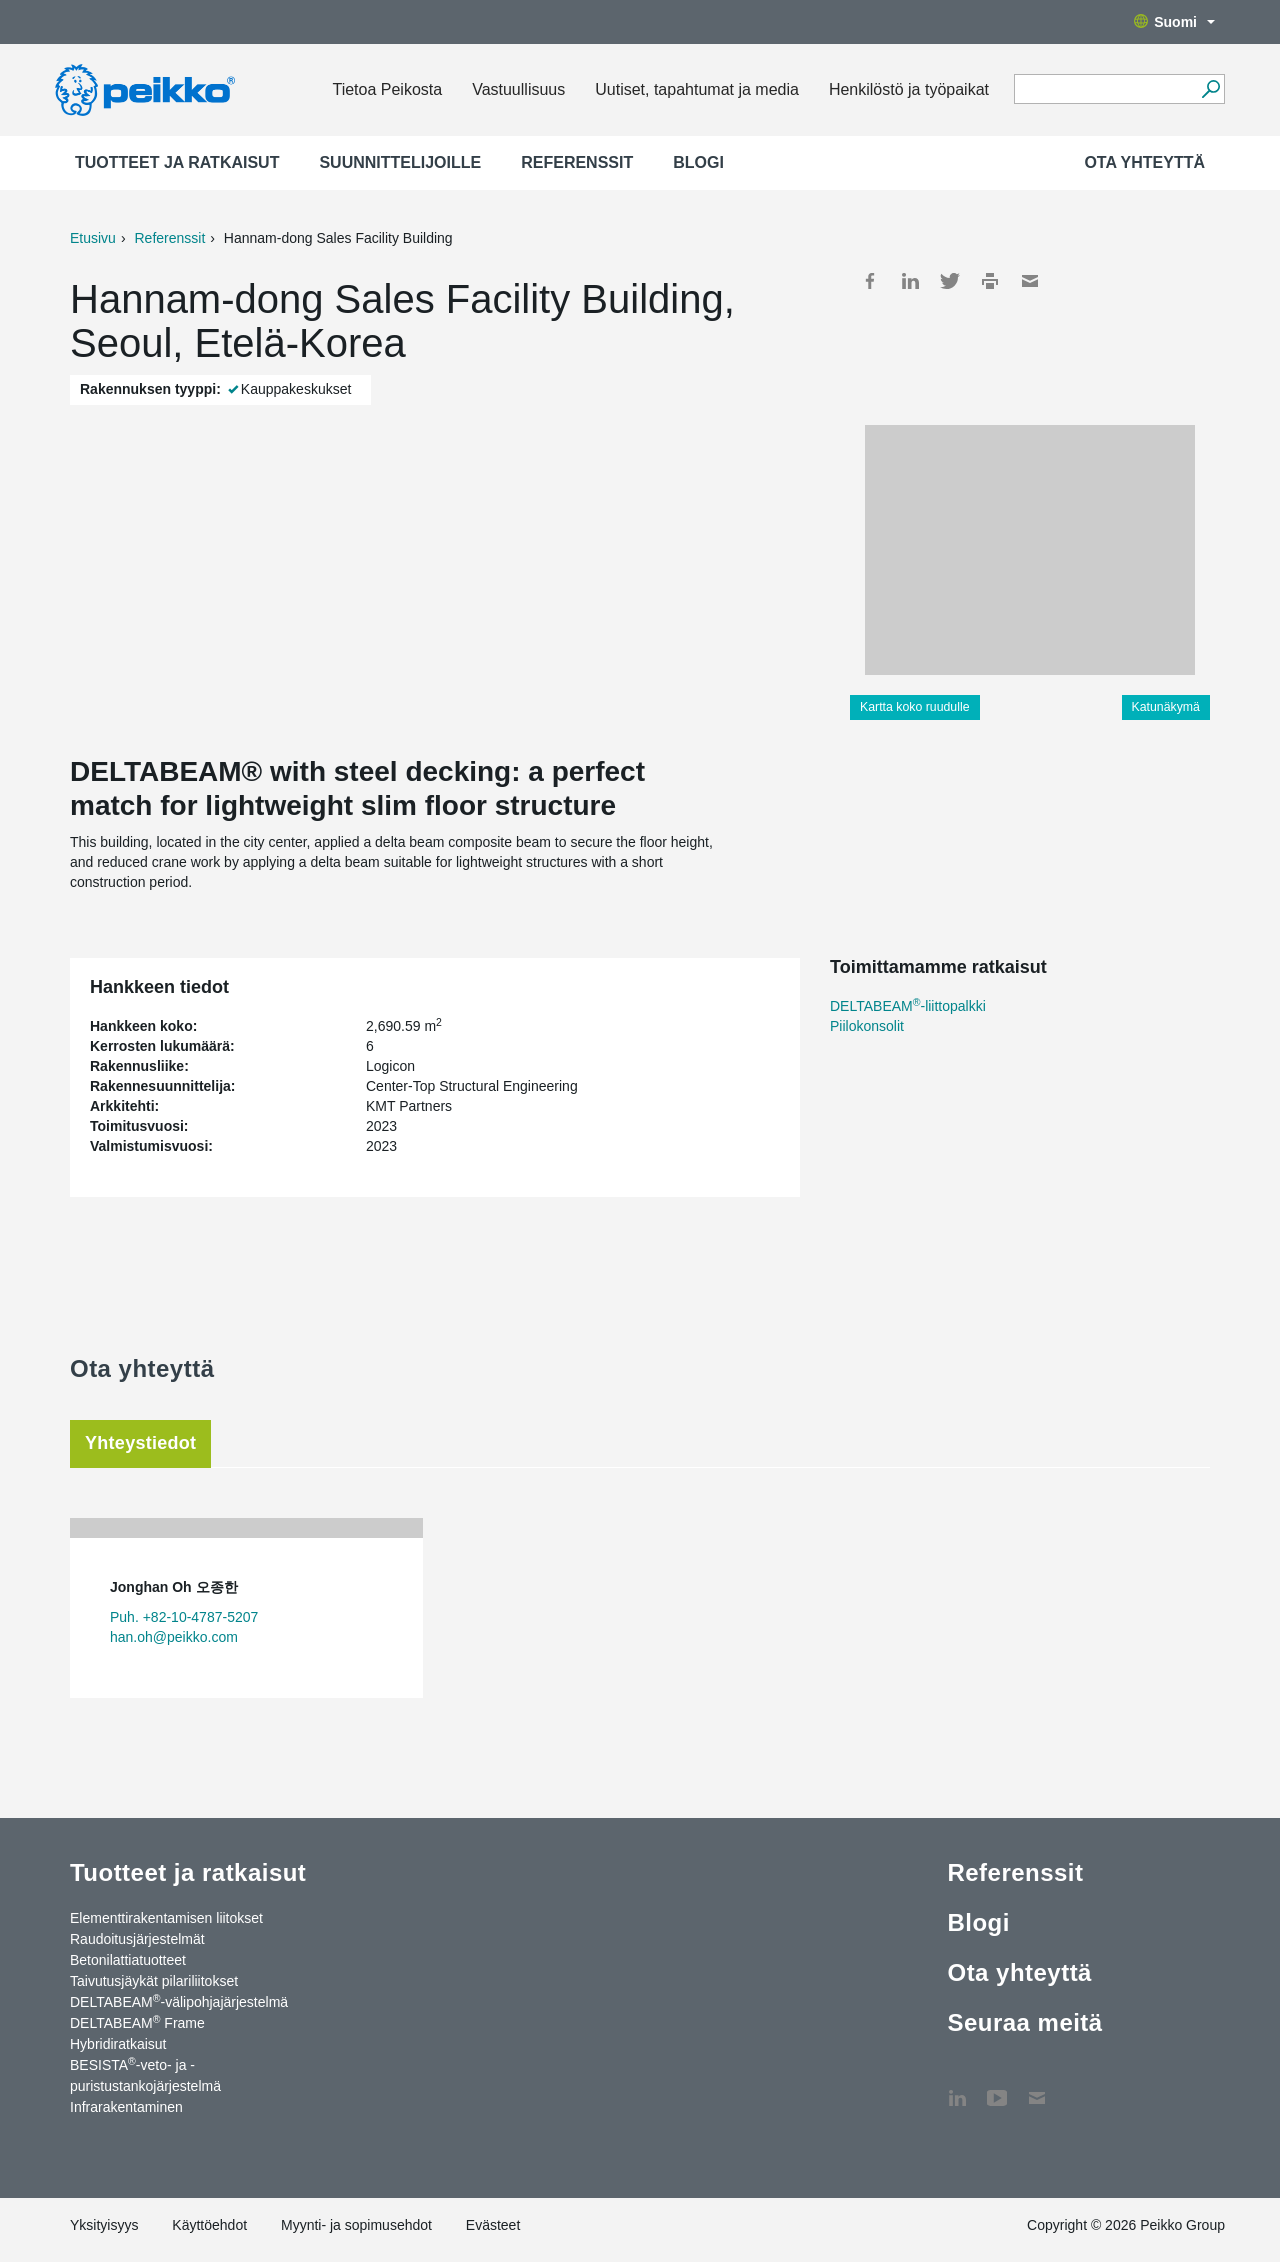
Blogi (698, 162)
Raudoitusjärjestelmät (137, 1939)
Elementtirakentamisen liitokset (166, 1918)
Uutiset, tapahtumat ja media (697, 89)
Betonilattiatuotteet (128, 1960)
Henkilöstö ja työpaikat (909, 89)
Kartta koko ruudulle (915, 707)
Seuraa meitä (1024, 2022)
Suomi (1174, 22)
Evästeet (493, 2225)
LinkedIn (910, 281)
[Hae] (1210, 89)
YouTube (997, 2088)
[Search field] (1104, 90)
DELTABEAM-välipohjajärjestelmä (179, 2001)
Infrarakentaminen (126, 2107)
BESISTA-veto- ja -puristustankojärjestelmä (145, 2074)
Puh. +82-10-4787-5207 (184, 1617)
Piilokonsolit (867, 1026)
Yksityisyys (104, 2225)
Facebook (870, 281)
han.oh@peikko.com (174, 1637)
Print (990, 281)
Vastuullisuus (518, 89)
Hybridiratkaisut (118, 2044)
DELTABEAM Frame (137, 2022)
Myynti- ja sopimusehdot (356, 2225)
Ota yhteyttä (1144, 162)
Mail (1030, 281)
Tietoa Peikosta (387, 89)
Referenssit (577, 162)
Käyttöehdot (209, 2225)
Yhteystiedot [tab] (140, 1443)
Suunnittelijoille (400, 162)
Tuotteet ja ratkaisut (177, 162)
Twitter (950, 281)
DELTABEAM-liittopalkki (908, 1006)
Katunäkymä (1166, 707)
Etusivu (93, 238)
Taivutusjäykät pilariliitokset (154, 1981)
